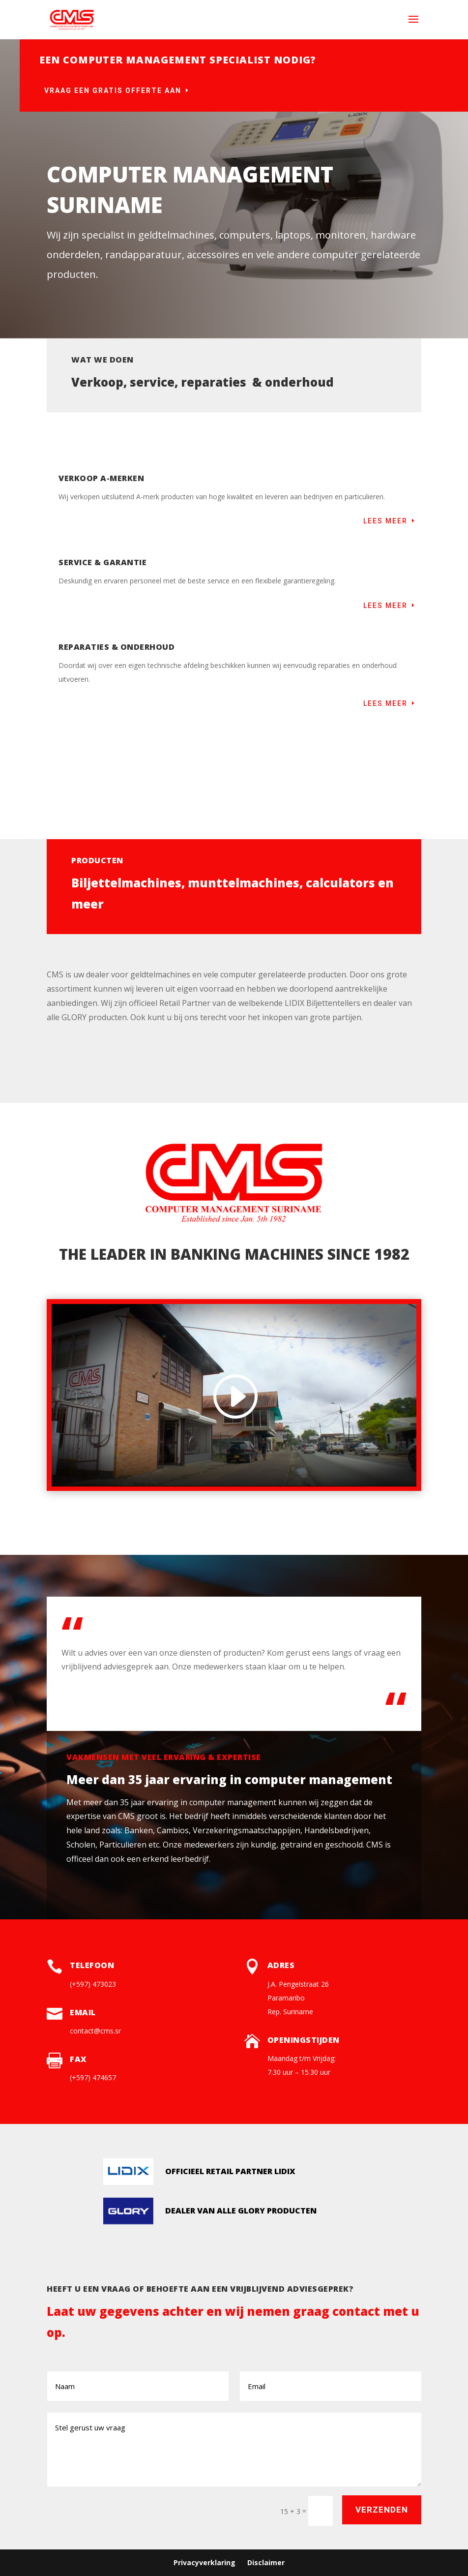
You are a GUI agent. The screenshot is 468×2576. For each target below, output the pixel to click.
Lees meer (385, 521)
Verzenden (381, 2510)
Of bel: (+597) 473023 (411, 128)
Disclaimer (266, 2562)
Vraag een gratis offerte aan (112, 90)
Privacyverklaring (204, 2562)
